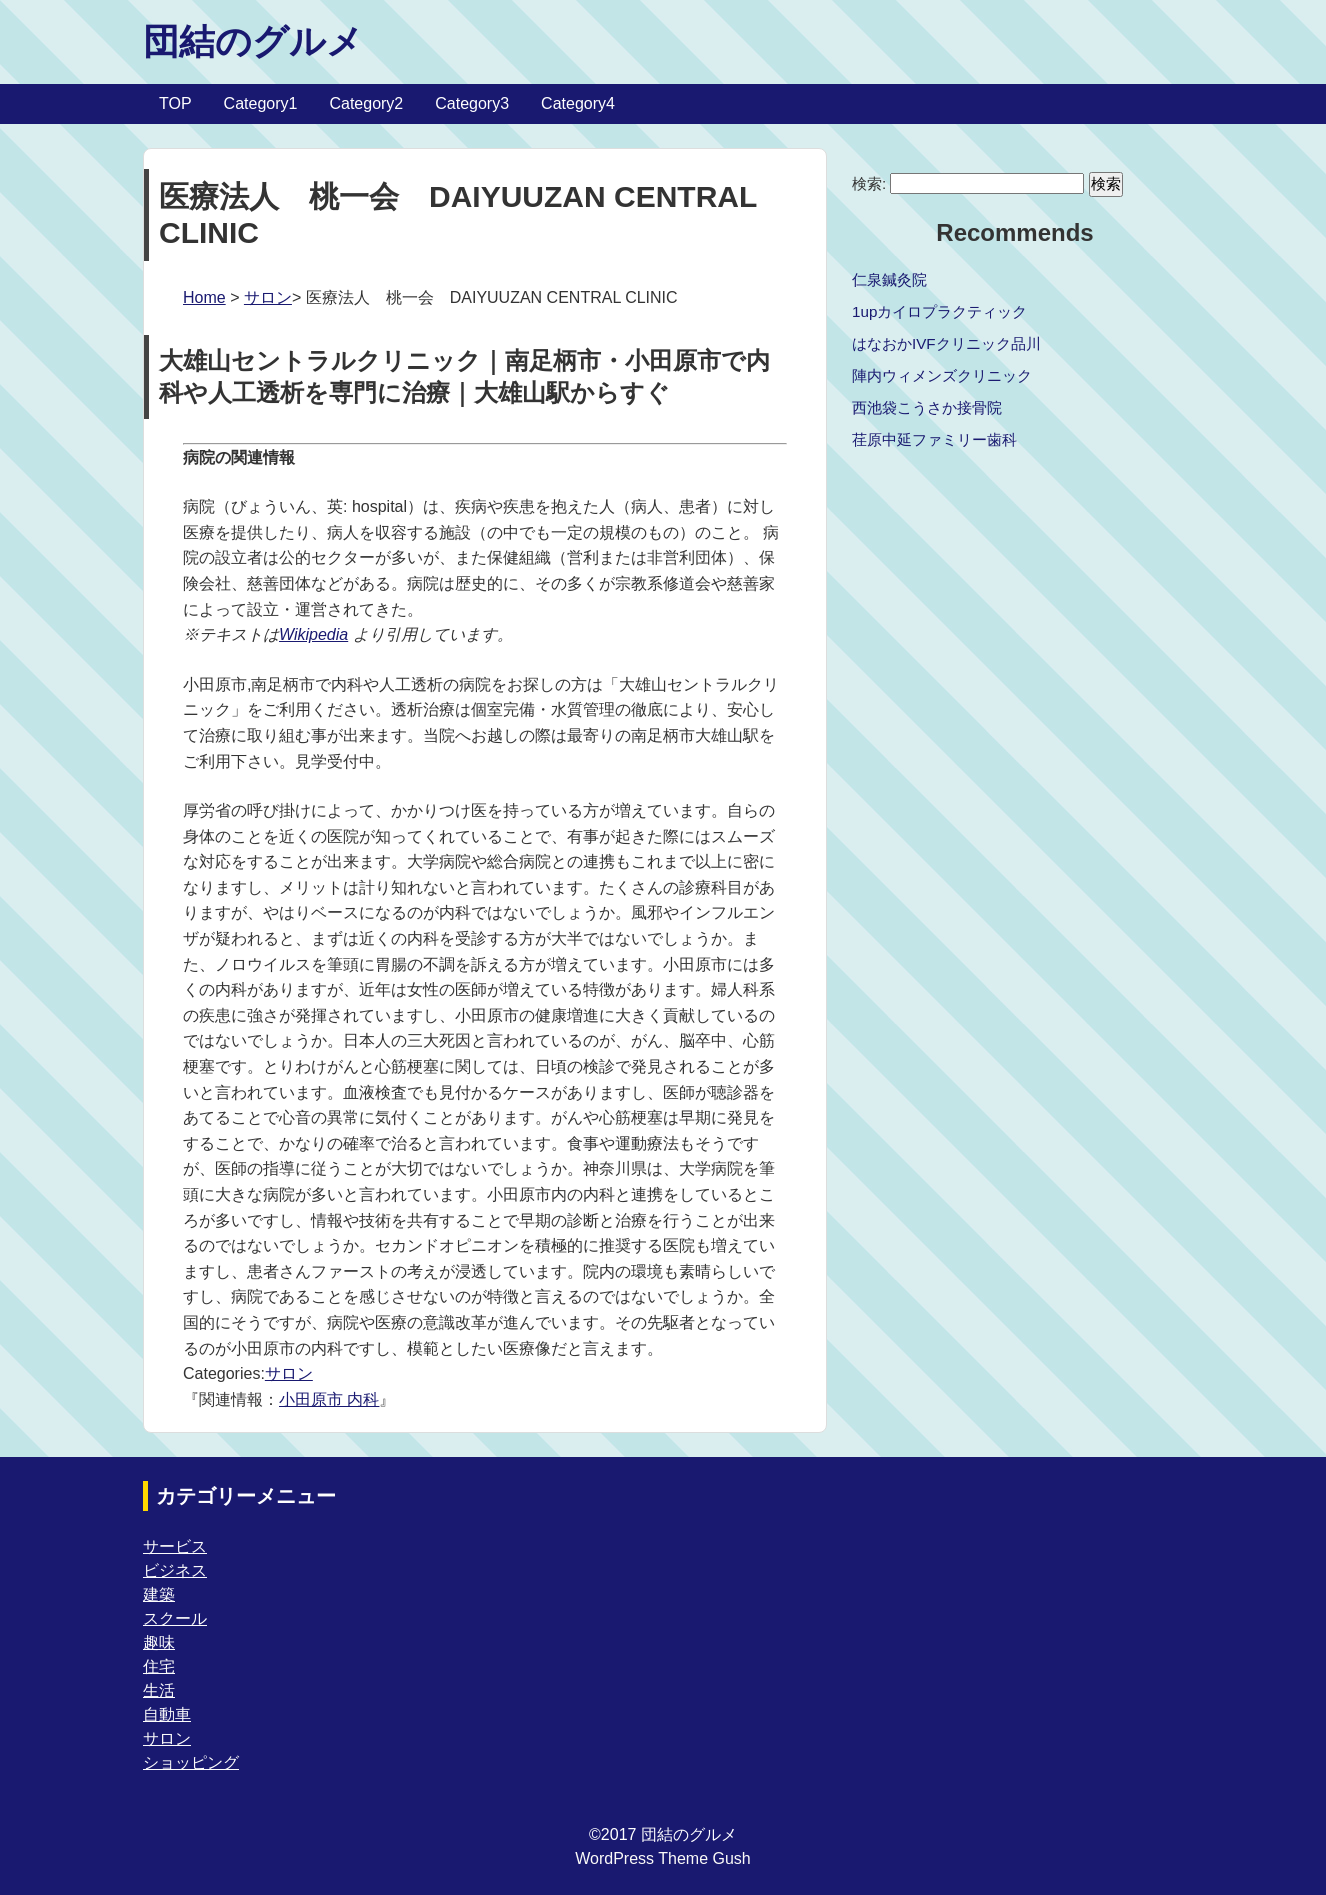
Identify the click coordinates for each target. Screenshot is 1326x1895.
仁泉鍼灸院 (889, 279)
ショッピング (191, 1762)
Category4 (578, 103)
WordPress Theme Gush (662, 1858)
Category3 (472, 103)
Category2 (366, 103)
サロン (268, 297)
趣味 (159, 1642)
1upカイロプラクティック (939, 311)
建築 (159, 1594)
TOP (175, 103)
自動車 (167, 1714)
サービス (175, 1546)
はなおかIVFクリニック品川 (946, 343)
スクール (175, 1618)
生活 (159, 1690)
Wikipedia (313, 634)
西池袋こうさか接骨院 (927, 407)
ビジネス (175, 1570)
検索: (869, 183)
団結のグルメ (253, 41)
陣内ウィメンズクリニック (942, 375)
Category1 (261, 103)
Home (204, 297)
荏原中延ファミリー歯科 (934, 439)
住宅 (159, 1666)
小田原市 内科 (329, 1399)
